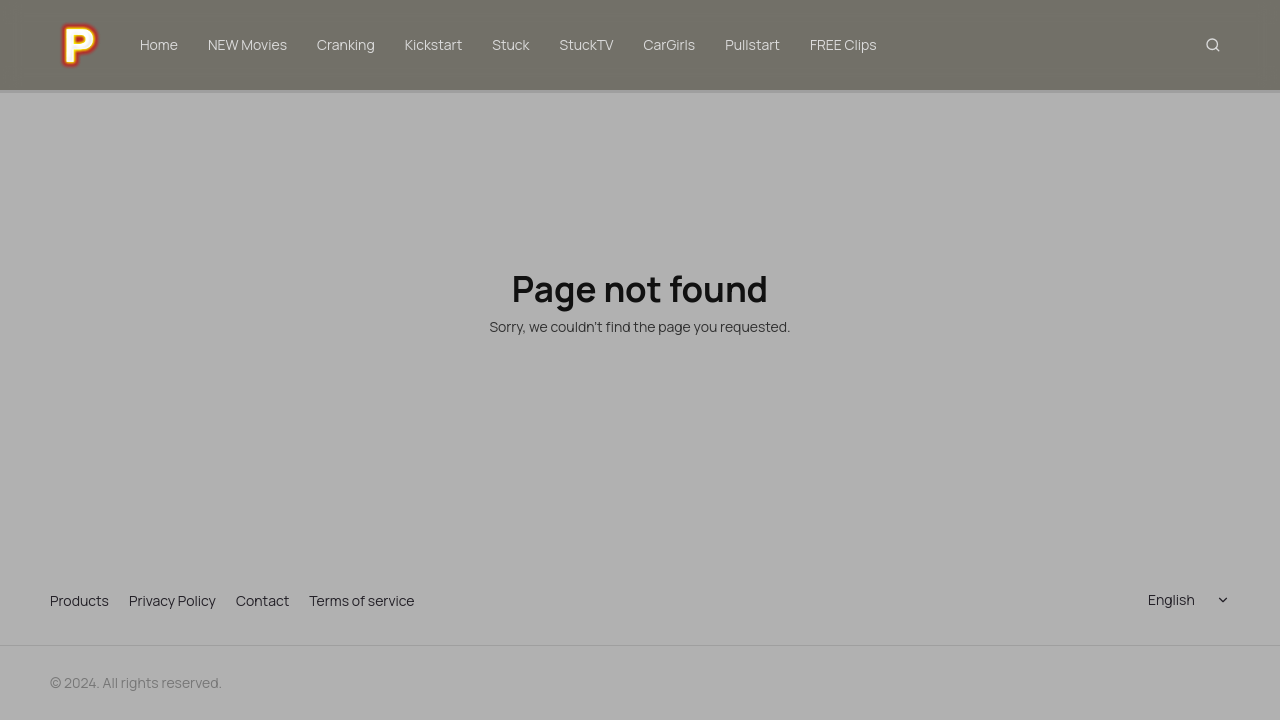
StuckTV (587, 44)
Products (79, 600)
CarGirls (670, 44)
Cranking (346, 44)
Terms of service (361, 600)
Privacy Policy (172, 600)
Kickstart (434, 44)
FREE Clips (843, 44)
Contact (262, 600)
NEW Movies (247, 44)
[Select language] (1192, 600)
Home (159, 44)
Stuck (510, 44)
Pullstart (752, 44)
